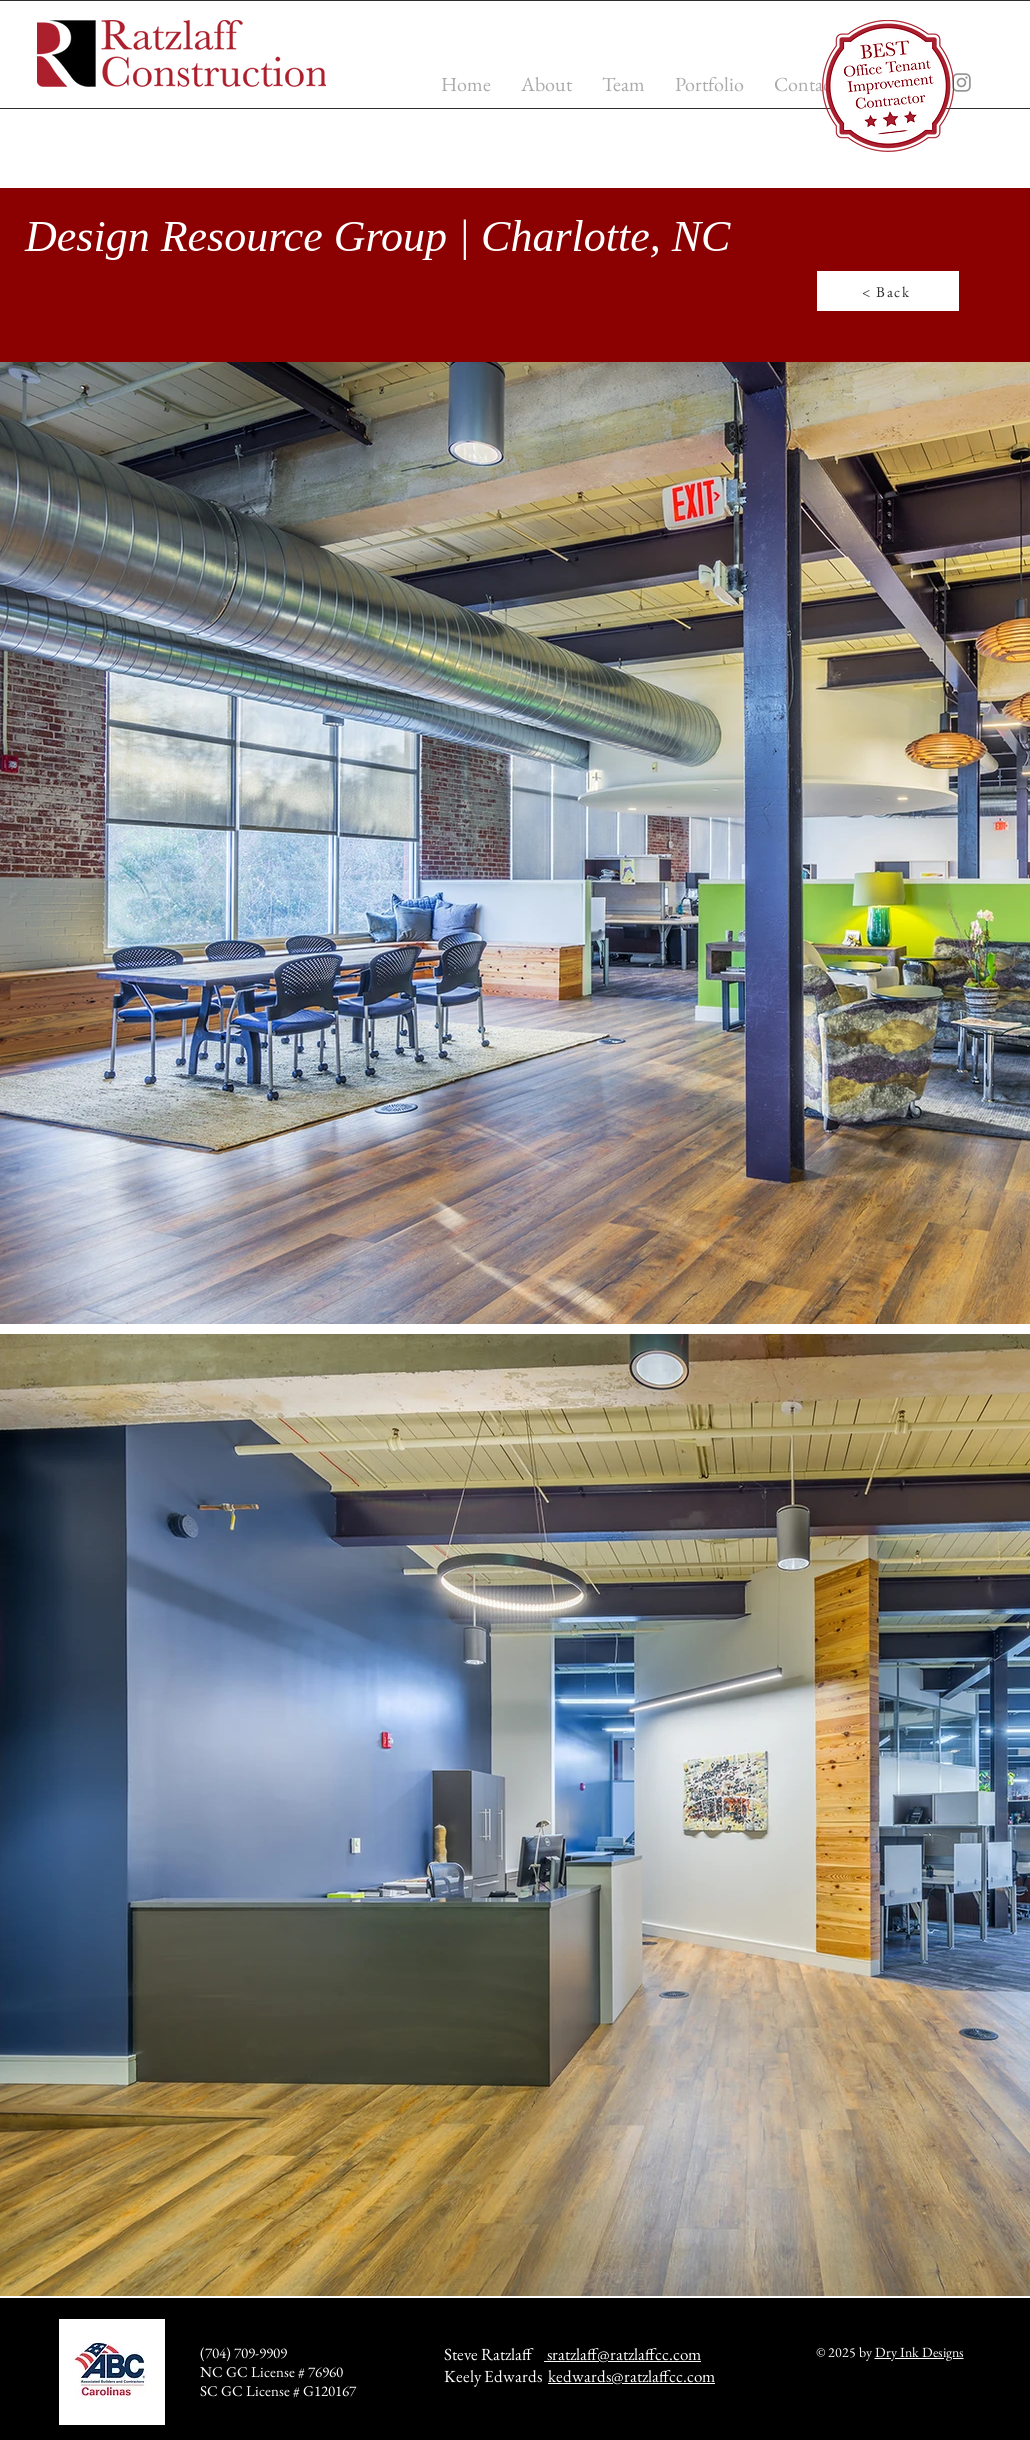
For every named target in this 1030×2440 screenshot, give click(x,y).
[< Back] (888, 291)
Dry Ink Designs (919, 2352)
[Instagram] (961, 82)
